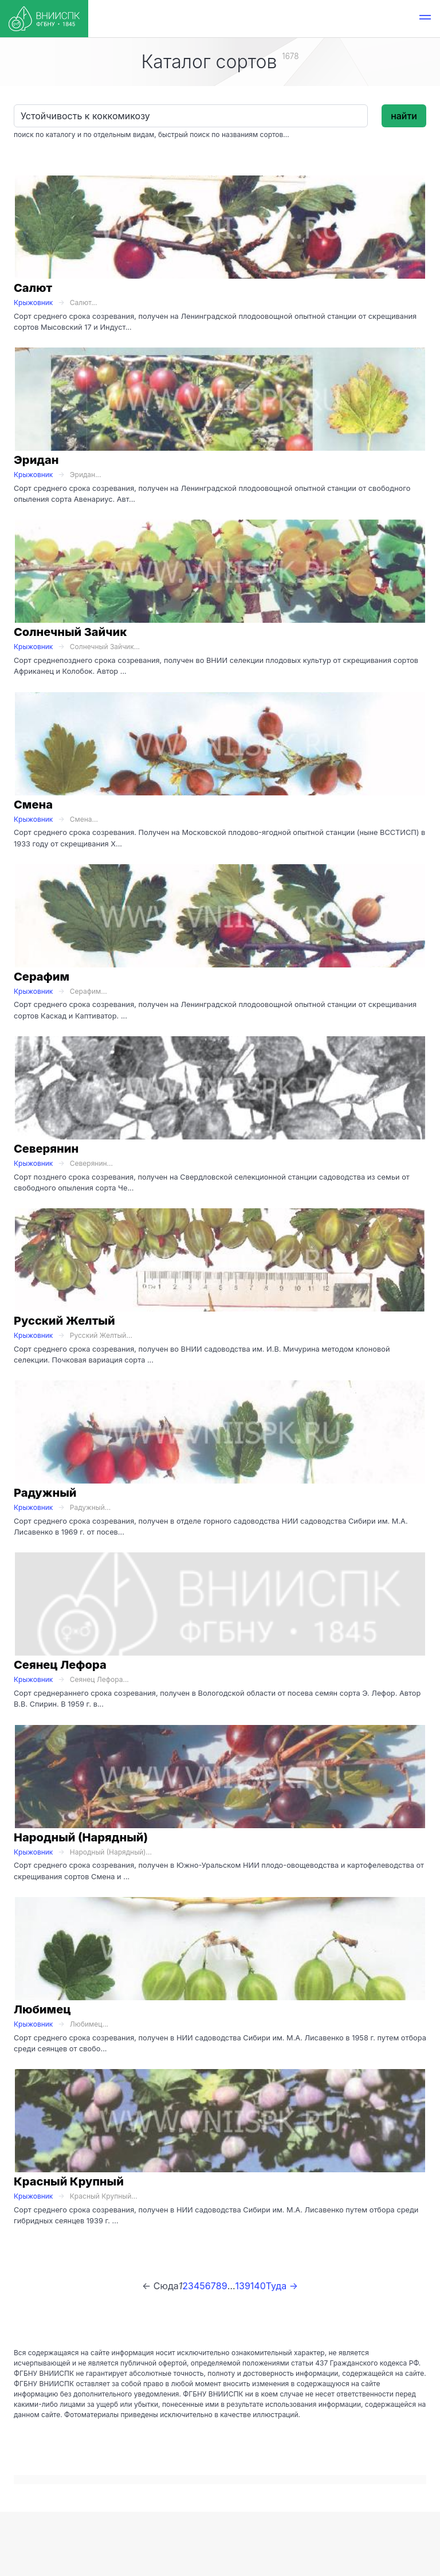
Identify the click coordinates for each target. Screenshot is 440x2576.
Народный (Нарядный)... (111, 1852)
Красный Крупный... (104, 2196)
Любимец (42, 2009)
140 (258, 2286)
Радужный (45, 1493)
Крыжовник (33, 302)
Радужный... (90, 1507)
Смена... (84, 819)
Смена (33, 804)
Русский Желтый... (101, 1335)
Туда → (282, 2286)
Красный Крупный (69, 2181)
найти (404, 116)
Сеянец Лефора (60, 1665)
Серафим (41, 976)
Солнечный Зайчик (70, 632)
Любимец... (89, 2024)
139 (242, 2286)
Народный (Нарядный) (81, 1837)
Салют (33, 288)
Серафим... (88, 991)
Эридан (36, 460)
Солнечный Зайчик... (105, 646)
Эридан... (85, 474)
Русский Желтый (64, 1321)
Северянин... (91, 1163)
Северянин (46, 1149)
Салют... (83, 302)
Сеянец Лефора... (99, 1679)
